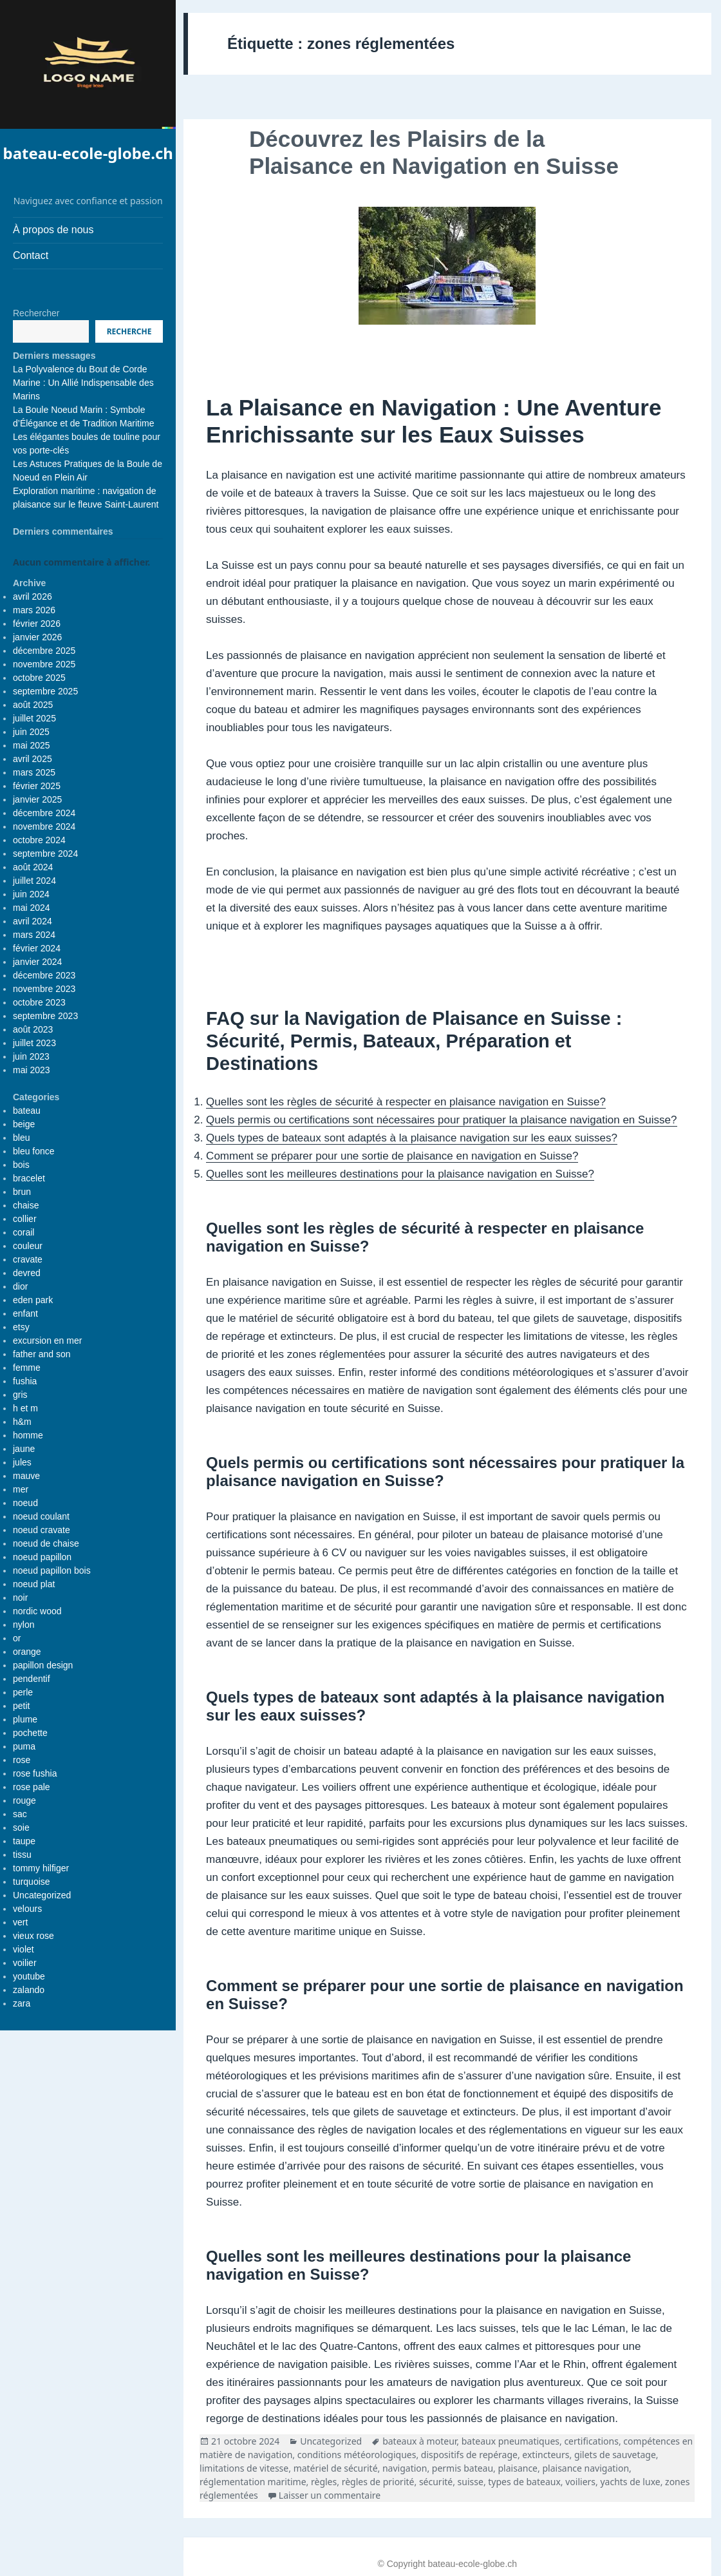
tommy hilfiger (41, 1868)
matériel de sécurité (336, 2468)
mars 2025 (34, 772)
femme (27, 1367)
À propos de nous (53, 229)
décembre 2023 (44, 975)
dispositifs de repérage (469, 2454)
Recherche (129, 331)
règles (324, 2482)
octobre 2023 (39, 1002)
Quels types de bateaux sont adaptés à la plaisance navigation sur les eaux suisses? (411, 1138)
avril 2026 (32, 596)
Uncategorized (42, 1895)
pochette (30, 1733)
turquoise (31, 1881)
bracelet (29, 1178)
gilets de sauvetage (615, 2454)
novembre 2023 (44, 989)
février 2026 (37, 623)
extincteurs (545, 2454)
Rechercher (36, 313)
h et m (25, 1408)
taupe (24, 1841)
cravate (27, 1259)
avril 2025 (32, 759)
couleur (27, 1246)
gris (20, 1394)
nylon (23, 1624)
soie (21, 1827)
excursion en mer (47, 1340)
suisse (470, 2482)
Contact (30, 255)
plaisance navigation (585, 2468)
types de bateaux (524, 2482)
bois (21, 1164)
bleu (21, 1137)
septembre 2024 (45, 853)
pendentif (31, 1679)
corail (23, 1232)
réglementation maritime (253, 2482)
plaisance (518, 2468)
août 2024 (33, 867)
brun (22, 1192)
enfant (25, 1313)
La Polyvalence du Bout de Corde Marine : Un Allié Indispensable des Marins (83, 382)
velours (27, 1908)
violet (23, 1949)
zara (21, 2003)
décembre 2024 (44, 813)
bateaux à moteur (419, 2441)
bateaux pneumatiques (510, 2441)
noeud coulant (41, 1516)
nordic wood (37, 1611)
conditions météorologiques (357, 2454)
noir (20, 1597)
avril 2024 (32, 921)
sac (20, 1814)
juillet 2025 (34, 718)
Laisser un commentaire (329, 2495)
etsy (21, 1327)
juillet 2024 (34, 880)
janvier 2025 (37, 799)
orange (27, 1651)
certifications (591, 2441)
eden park (33, 1300)
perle (23, 1692)
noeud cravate (41, 1530)
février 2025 (37, 786)
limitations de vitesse (244, 2468)
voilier (25, 1963)
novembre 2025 (44, 664)
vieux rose (33, 1936)
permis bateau (462, 2468)
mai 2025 (31, 745)
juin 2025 (31, 732)
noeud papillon (42, 1557)
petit (21, 1706)
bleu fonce (34, 1151)
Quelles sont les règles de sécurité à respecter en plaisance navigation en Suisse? (406, 1102)
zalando (28, 1990)
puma (24, 1746)
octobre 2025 (39, 678)
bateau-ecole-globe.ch (88, 153)
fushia (25, 1381)
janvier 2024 (37, 962)
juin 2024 (31, 894)
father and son (42, 1354)
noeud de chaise (46, 1543)
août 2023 (33, 1029)
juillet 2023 (34, 1043)
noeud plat (34, 1584)
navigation (404, 2468)
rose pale (31, 1787)
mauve (26, 1476)
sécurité (436, 2482)
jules (22, 1462)
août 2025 (33, 705)
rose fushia (35, 1773)
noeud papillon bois (52, 1570)
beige (24, 1124)
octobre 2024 (39, 840)
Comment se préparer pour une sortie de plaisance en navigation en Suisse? (392, 1156)
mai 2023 (31, 1070)
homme (28, 1435)
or (17, 1638)
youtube (29, 1976)
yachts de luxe (630, 2482)
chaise (26, 1205)
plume (25, 1719)
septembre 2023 (45, 1016)
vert (20, 1922)
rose (21, 1760)
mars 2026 (34, 610)
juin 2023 (31, 1056)
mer (20, 1489)
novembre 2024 (44, 826)
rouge (24, 1800)
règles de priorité (378, 2482)
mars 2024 (34, 935)
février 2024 (37, 948)
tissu (22, 1854)
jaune (24, 1449)
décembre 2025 (44, 650)
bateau (27, 1110)
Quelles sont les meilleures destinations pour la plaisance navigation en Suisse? (400, 1174)
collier (25, 1219)
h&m (22, 1422)
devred (27, 1273)
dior (20, 1286)
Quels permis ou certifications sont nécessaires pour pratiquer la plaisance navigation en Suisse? (441, 1120)
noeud (25, 1503)
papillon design (43, 1665)
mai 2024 (31, 907)
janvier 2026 (37, 637)
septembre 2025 (45, 691)
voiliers (580, 2482)
